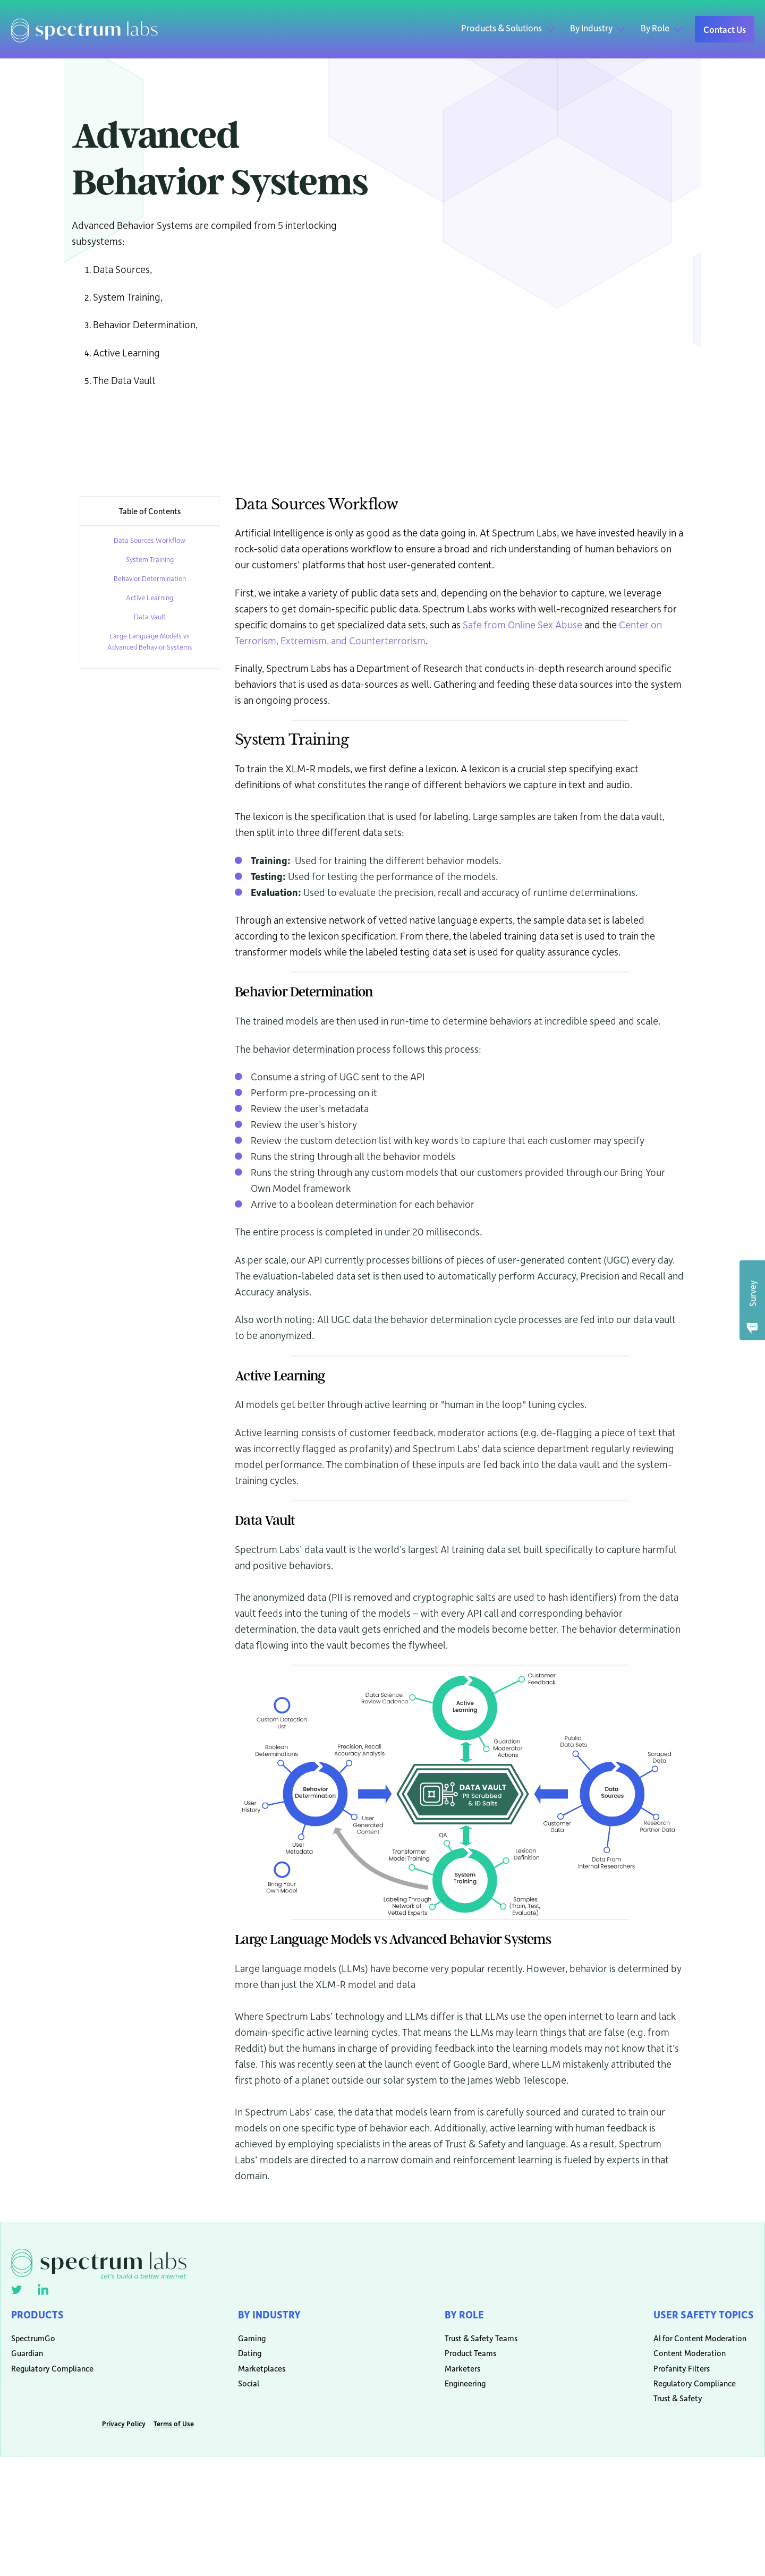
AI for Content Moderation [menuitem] (690, 2344)
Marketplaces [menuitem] (256, 2377)
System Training (150, 559)
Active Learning (149, 597)
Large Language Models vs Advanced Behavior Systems (149, 641)
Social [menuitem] (243, 2394)
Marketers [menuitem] (458, 2377)
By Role (655, 27)
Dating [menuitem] (244, 2361)
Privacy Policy (124, 2436)
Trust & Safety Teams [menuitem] (472, 2344)
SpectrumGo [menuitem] (33, 2344)
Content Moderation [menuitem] (680, 2361)
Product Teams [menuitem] (466, 2361)
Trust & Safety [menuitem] (668, 2410)
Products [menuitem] (40, 2315)
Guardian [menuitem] (27, 2361)
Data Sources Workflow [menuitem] (149, 539)
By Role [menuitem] (461, 2315)
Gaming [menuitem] (246, 2344)
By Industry (591, 27)
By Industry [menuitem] (267, 2315)
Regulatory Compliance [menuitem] (52, 2377)
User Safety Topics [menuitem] (699, 2315)
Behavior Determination (150, 578)
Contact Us (724, 29)
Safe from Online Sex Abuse (522, 624)
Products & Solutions (501, 27)
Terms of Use (174, 2436)
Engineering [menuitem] (460, 2394)
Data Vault (150, 616)
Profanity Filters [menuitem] (672, 2377)
